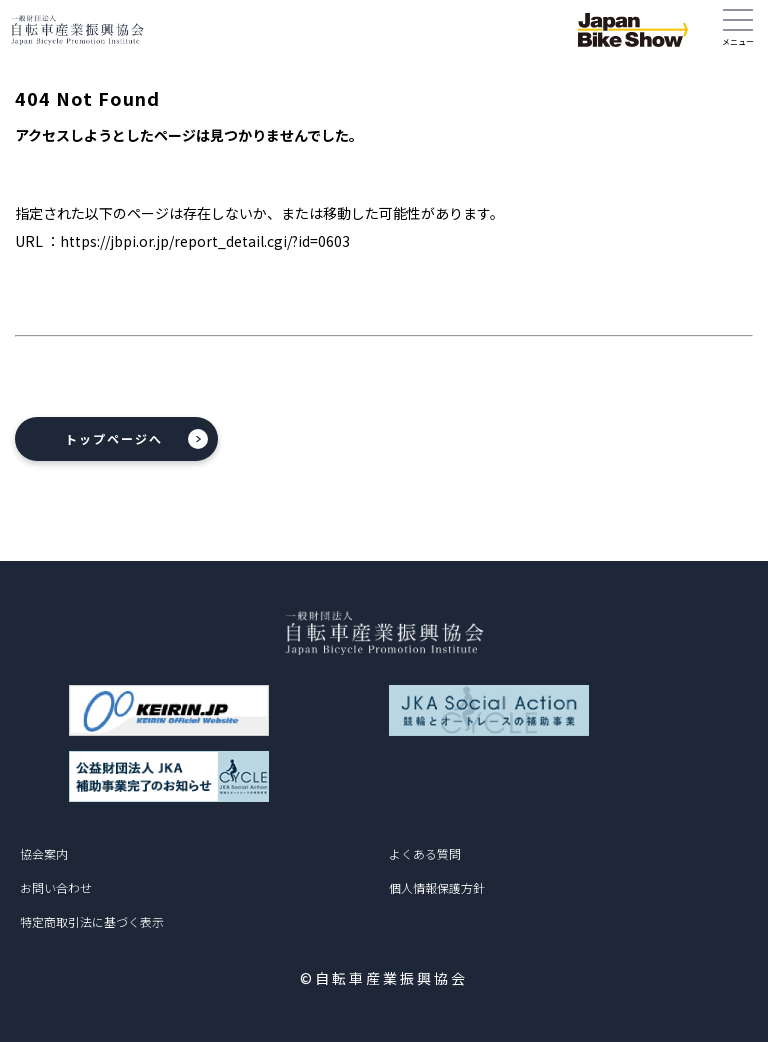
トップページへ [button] (114, 438)
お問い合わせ (56, 887)
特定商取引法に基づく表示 (92, 921)
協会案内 (44, 853)
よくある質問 (425, 853)
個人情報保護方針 (437, 887)
